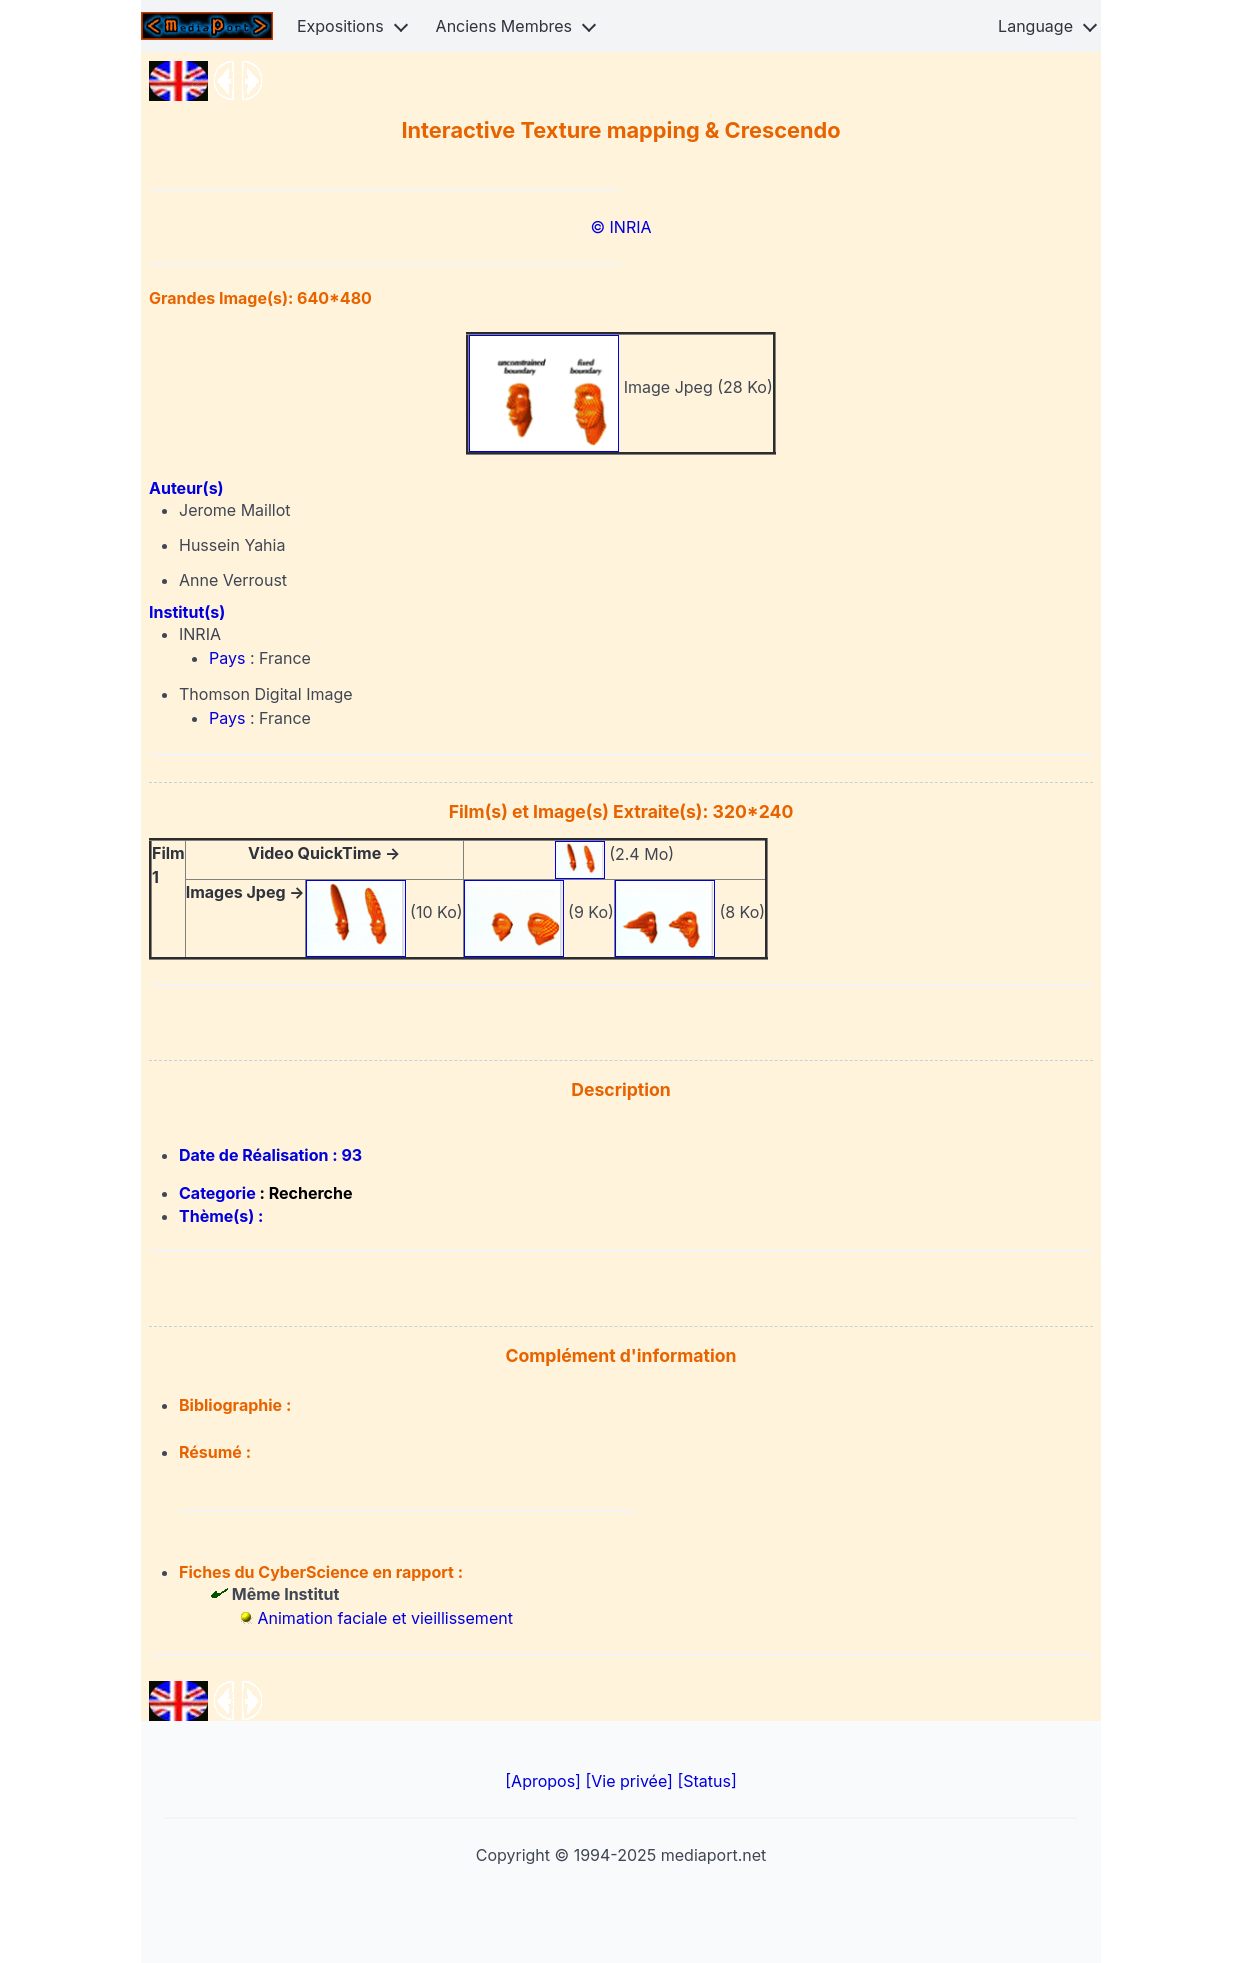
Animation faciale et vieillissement (385, 1618)
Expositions (340, 26)
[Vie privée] (631, 1781)
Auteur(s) (186, 488)
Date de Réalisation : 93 (270, 1155)
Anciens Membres (504, 26)
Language (1035, 26)
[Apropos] (545, 1781)
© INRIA (620, 227)
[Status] (706, 1781)
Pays (229, 658)
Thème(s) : (221, 1216)
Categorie (219, 1193)
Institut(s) (187, 612)
